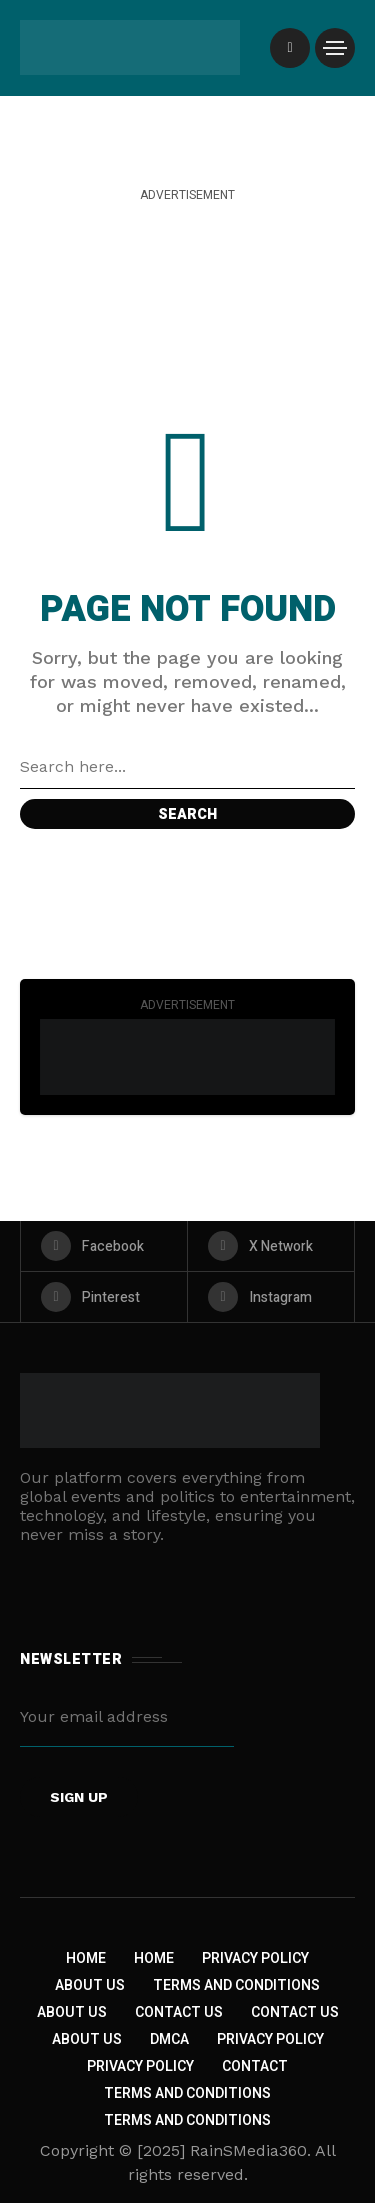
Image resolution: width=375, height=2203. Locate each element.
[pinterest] (104, 1297)
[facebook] (104, 1246)
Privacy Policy (255, 1958)
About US (87, 2039)
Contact (255, 2066)
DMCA (169, 2039)
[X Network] (271, 1246)
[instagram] (271, 1297)
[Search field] (187, 767)
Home (86, 1958)
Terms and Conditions (236, 1985)
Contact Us (179, 2012)
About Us (90, 1985)
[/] (290, 48)
